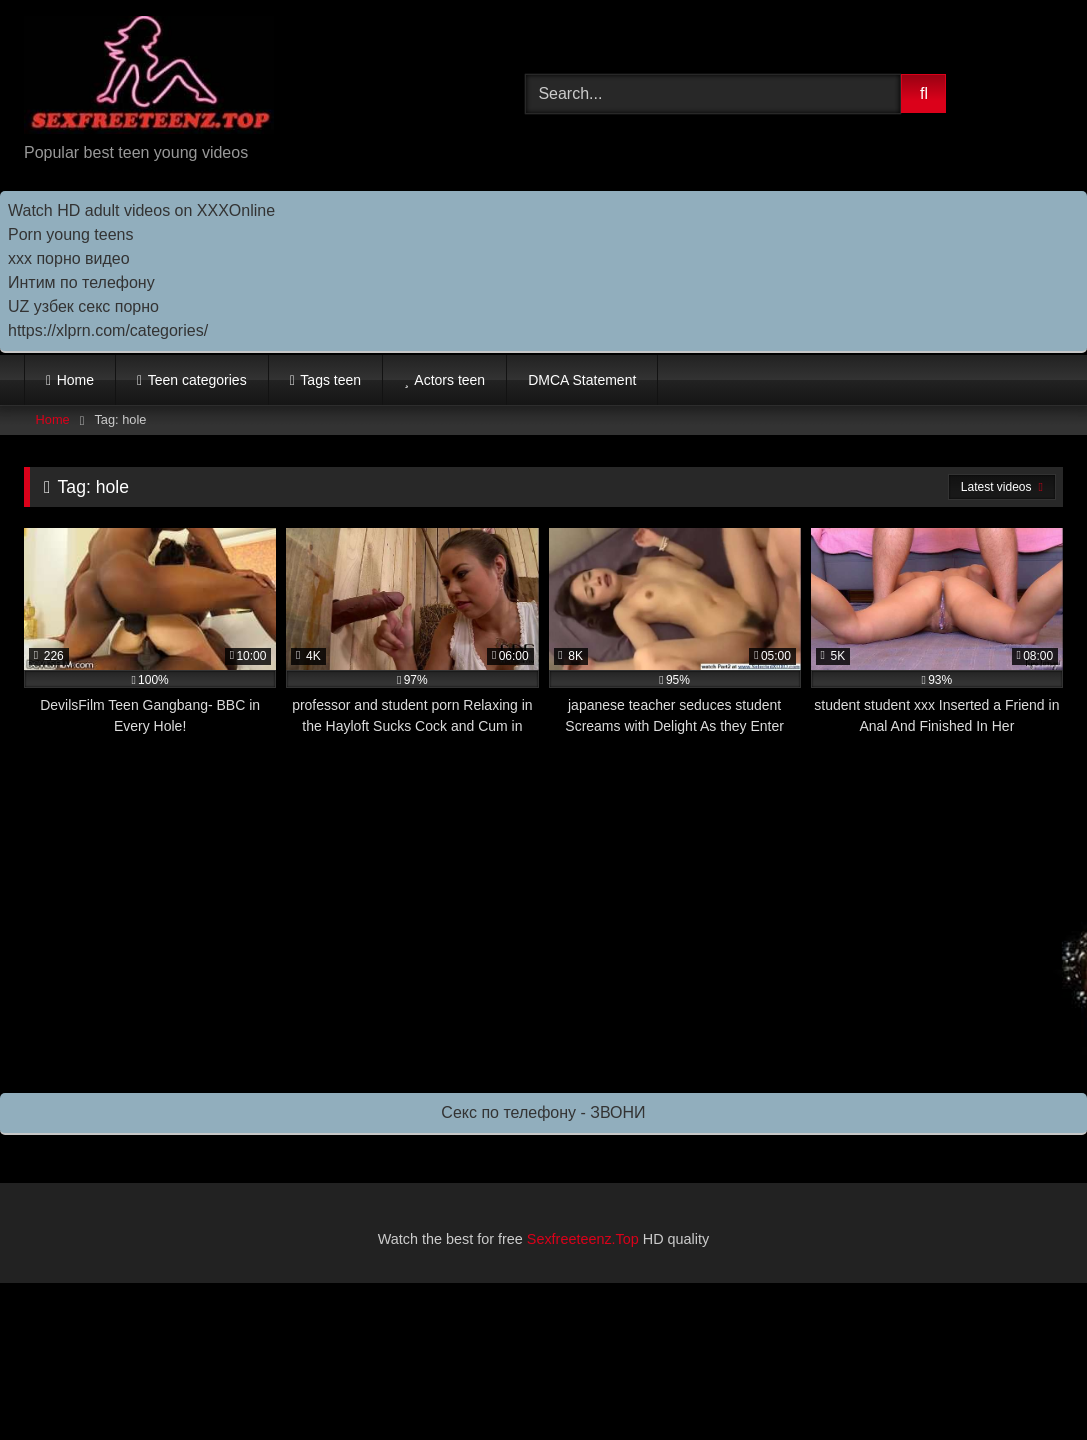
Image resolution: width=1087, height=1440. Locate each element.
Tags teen (330, 380)
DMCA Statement (582, 380)
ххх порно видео (69, 258)
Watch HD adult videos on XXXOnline (141, 210)
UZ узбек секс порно (83, 306)
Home (75, 380)
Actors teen (449, 380)
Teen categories (197, 380)
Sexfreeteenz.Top (583, 1239)
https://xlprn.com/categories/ (108, 330)
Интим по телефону (81, 282)
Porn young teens (70, 234)
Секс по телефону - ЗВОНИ (543, 1112)
